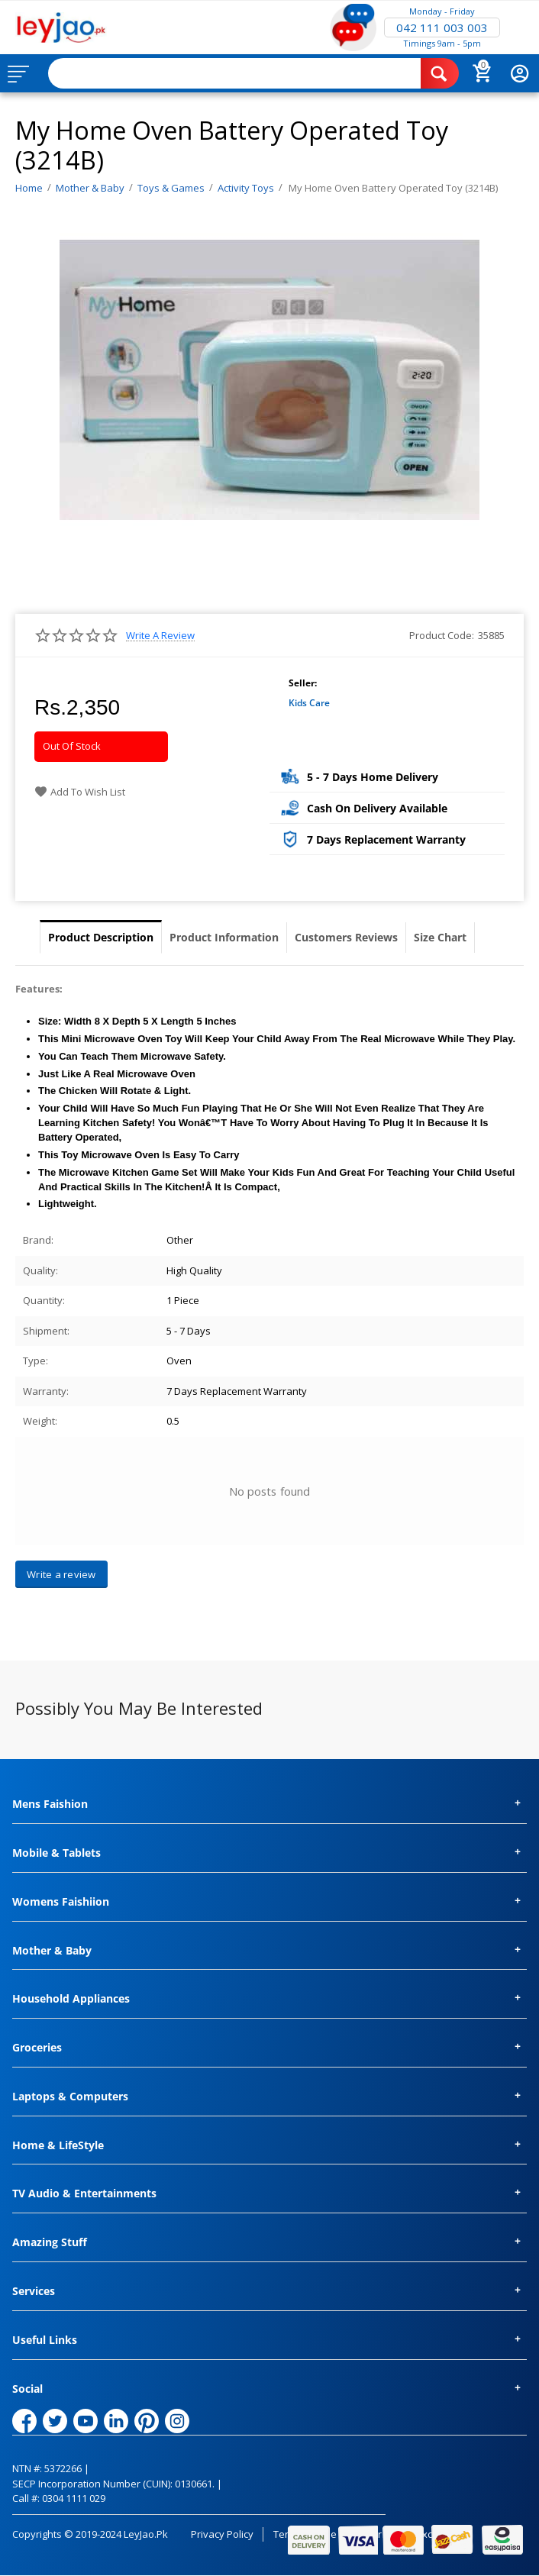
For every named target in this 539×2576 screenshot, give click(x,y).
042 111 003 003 (442, 27)
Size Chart (440, 937)
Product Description (100, 937)
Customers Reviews (346, 937)
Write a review (160, 635)
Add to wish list (79, 792)
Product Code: (441, 635)
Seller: (303, 682)
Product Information (224, 937)
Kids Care (309, 702)
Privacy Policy (222, 2534)
